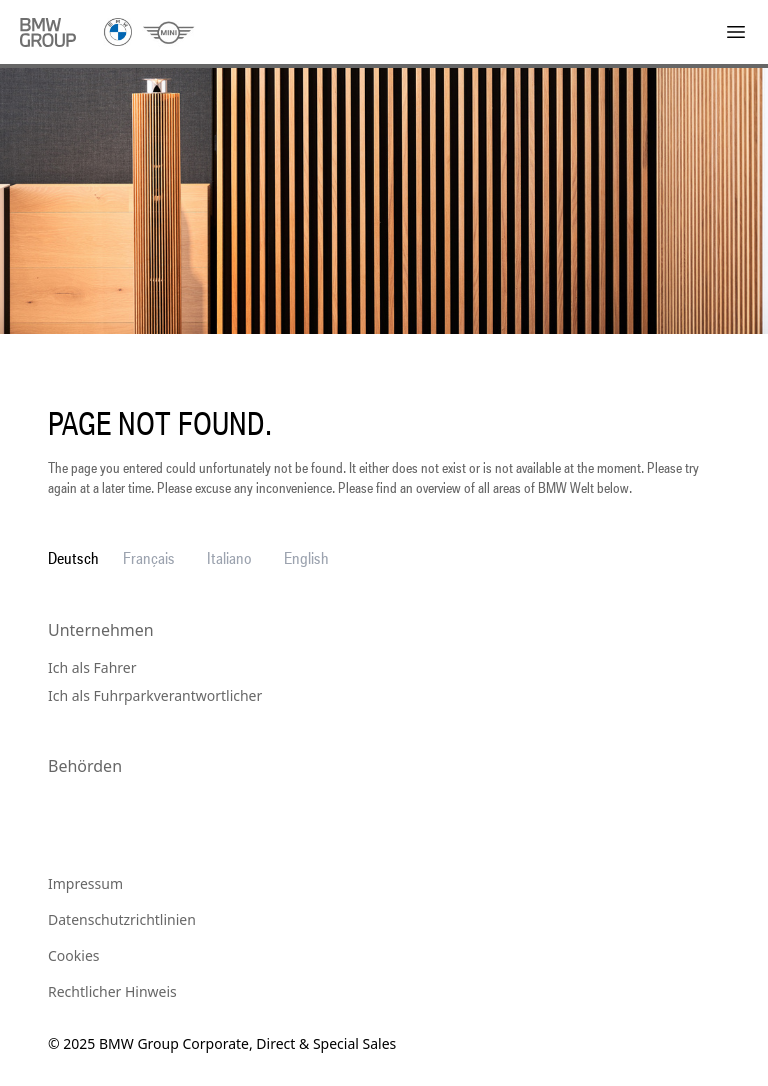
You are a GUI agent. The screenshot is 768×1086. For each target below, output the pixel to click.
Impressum (85, 883)
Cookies (73, 955)
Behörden (85, 766)
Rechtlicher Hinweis (112, 991)
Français (149, 558)
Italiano (229, 558)
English (306, 558)
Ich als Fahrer (92, 667)
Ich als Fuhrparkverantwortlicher (155, 695)
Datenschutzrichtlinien (122, 919)
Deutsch (73, 558)
